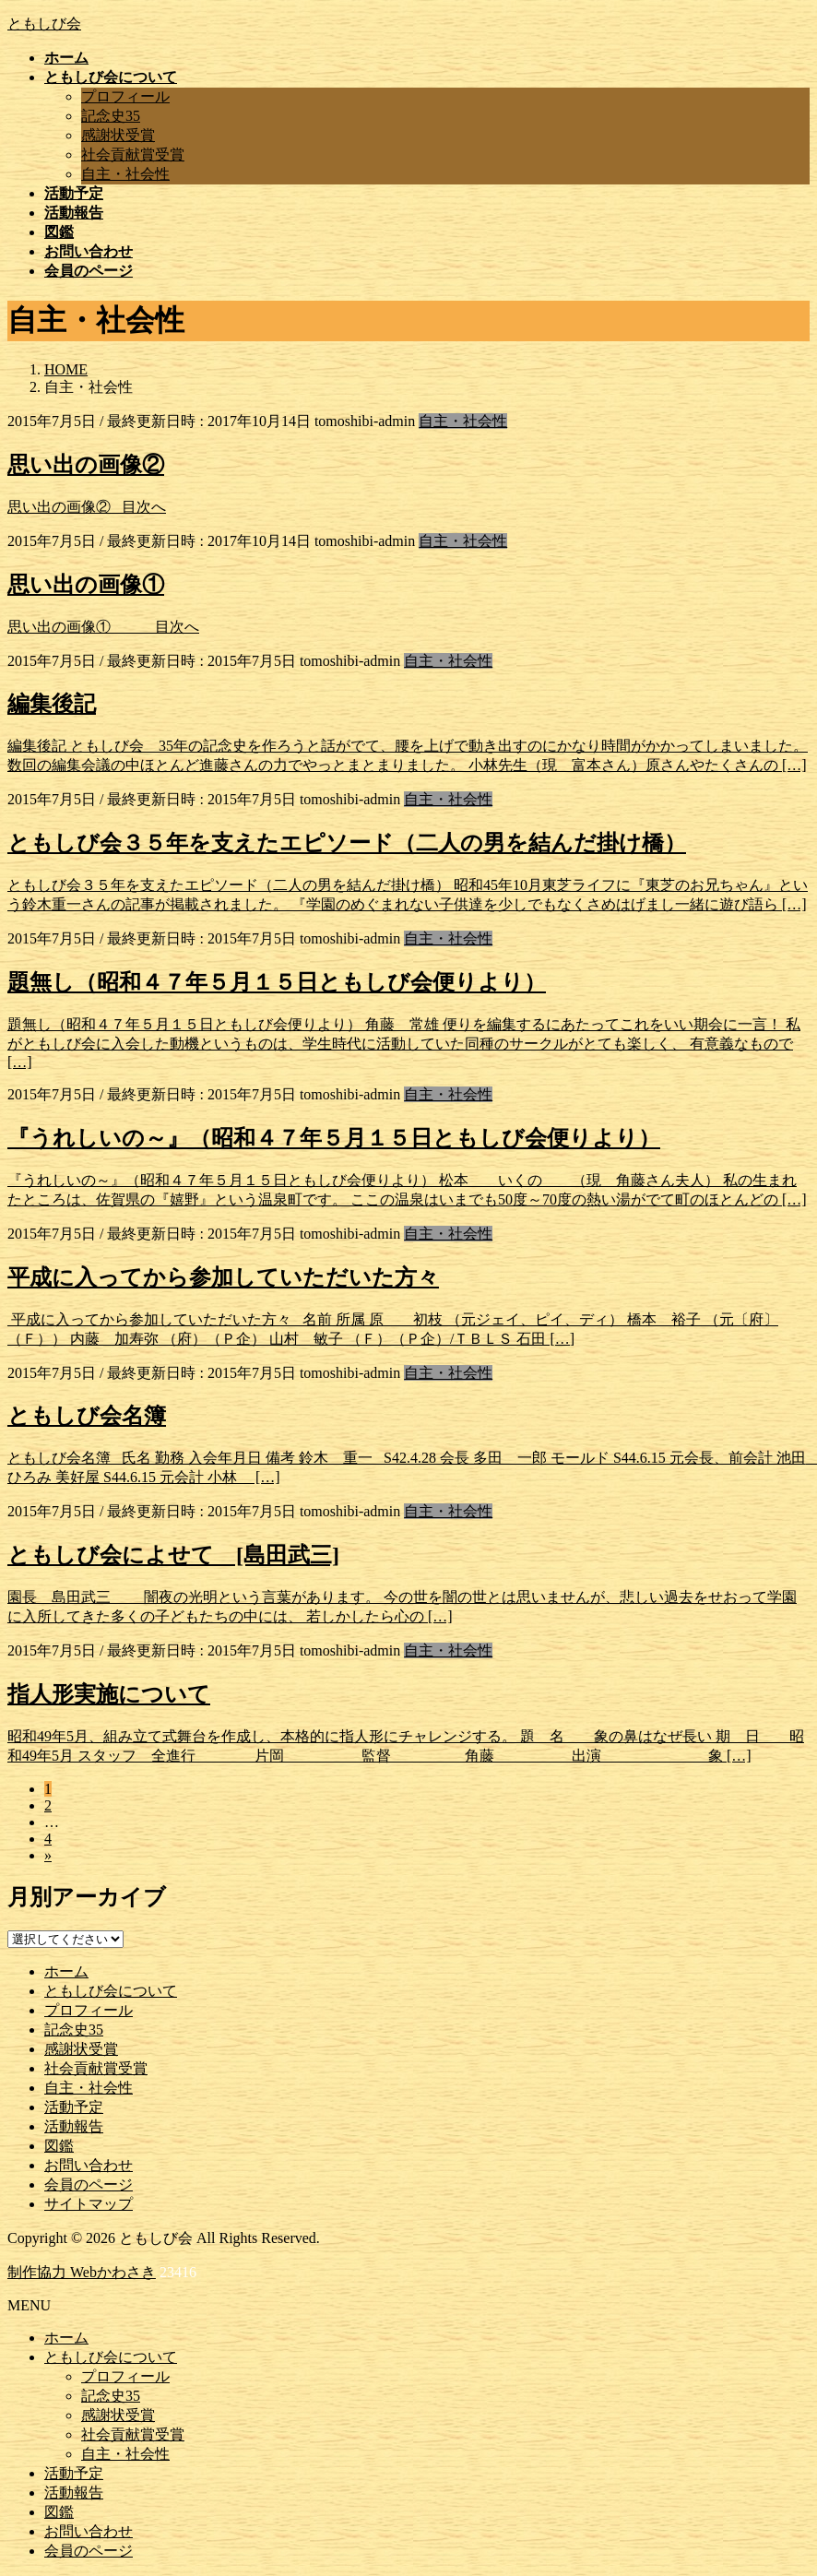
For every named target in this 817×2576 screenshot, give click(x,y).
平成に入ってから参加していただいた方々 (223, 1277)
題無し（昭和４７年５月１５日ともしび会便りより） (276, 982)
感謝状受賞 (118, 135)
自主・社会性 (125, 174)
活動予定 (73, 2107)
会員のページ (88, 2184)
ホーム (66, 1971)
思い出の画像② (85, 465)
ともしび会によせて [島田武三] (173, 1555)
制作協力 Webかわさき (81, 2272)
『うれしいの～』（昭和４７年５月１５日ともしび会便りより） (333, 1138)
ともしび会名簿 (86, 1416)
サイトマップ (88, 2204)
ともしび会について (110, 1991)
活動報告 (73, 2126)
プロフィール (125, 96)
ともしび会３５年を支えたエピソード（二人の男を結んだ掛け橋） (346, 843)
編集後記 (51, 704)
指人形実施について (108, 1694)
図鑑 (59, 2146)
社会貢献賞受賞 (132, 154)
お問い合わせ (88, 2165)
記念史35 (110, 116)
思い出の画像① (85, 585)
